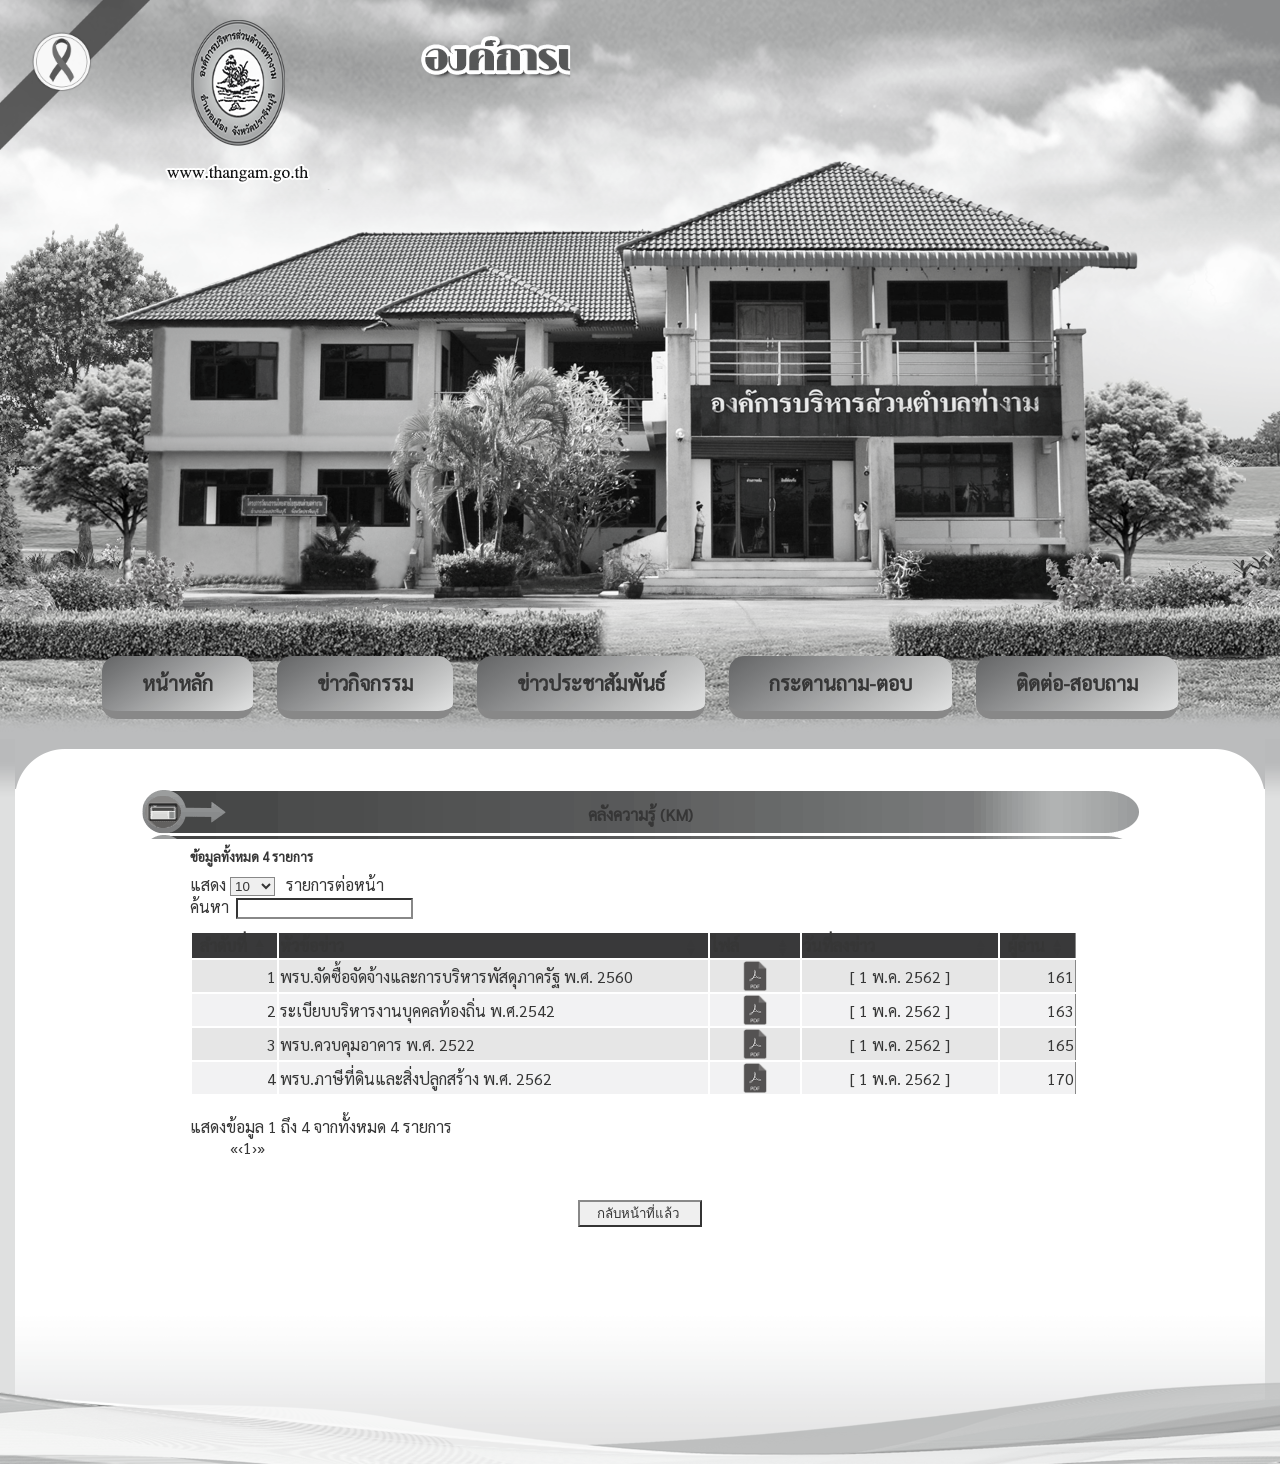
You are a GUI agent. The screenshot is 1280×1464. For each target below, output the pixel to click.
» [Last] (261, 1147)
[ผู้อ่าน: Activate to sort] (1038, 945)
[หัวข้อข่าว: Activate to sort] (493, 945)
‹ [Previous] (240, 1147)
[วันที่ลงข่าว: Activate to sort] (900, 945)
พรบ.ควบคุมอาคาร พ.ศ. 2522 (377, 1044)
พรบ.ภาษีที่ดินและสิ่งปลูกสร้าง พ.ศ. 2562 (416, 1078)
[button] (223, 945)
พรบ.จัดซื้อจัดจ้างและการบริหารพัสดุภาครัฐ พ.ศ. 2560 (456, 976)
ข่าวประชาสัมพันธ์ (591, 683)
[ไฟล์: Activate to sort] (755, 945)
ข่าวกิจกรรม (365, 683)
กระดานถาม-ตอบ (840, 683)
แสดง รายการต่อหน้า (287, 884)
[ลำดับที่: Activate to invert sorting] (234, 945)
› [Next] (254, 1147)
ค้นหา (209, 906)
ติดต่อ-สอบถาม (1077, 683)
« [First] (234, 1147)
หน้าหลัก (177, 683)
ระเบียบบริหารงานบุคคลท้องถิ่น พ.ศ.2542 (417, 1010)
